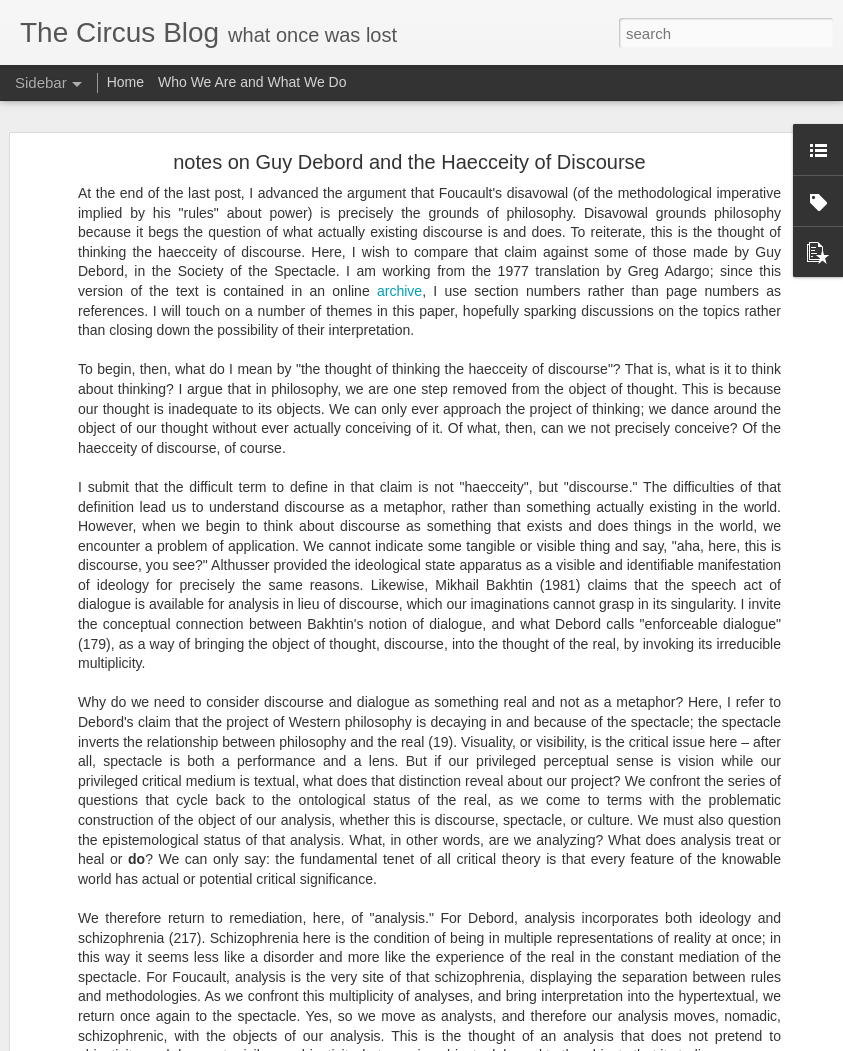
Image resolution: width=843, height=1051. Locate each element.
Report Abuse (586, 1040)
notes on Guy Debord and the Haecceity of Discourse (409, 115)
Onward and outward (104, 1022)
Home (125, 82)
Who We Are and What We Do (252, 82)
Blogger (528, 1040)
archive (399, 244)
